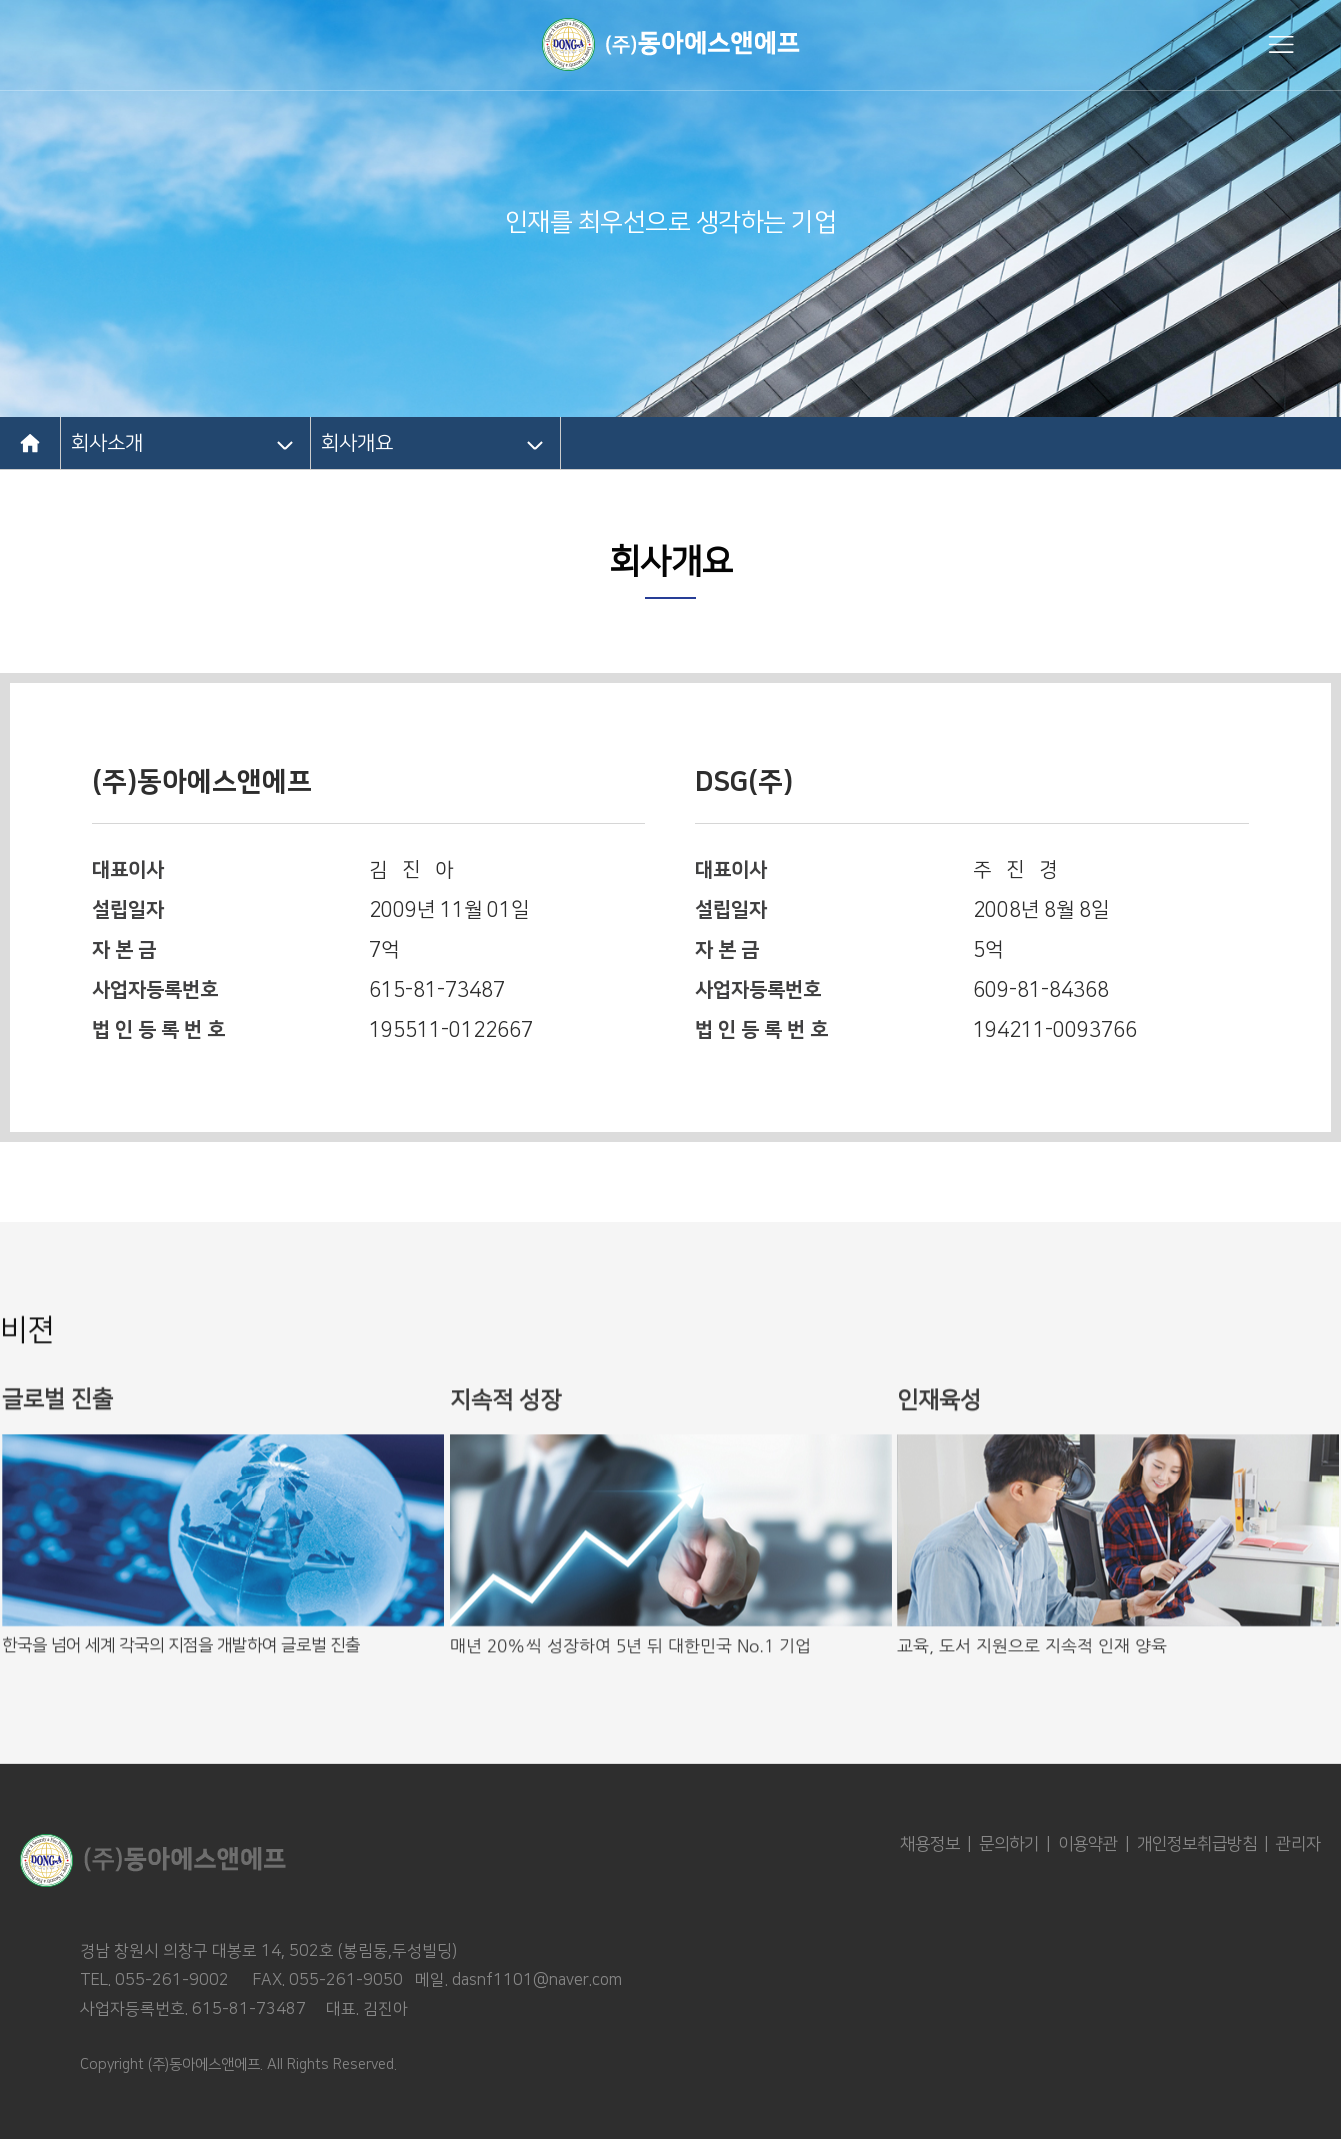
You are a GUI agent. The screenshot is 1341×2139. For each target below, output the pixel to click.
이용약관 (1088, 1844)
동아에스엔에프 (671, 44)
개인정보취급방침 (1197, 1844)
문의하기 (1009, 1844)
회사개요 (357, 443)
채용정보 (930, 1844)
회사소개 (107, 443)
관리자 (1298, 1844)
